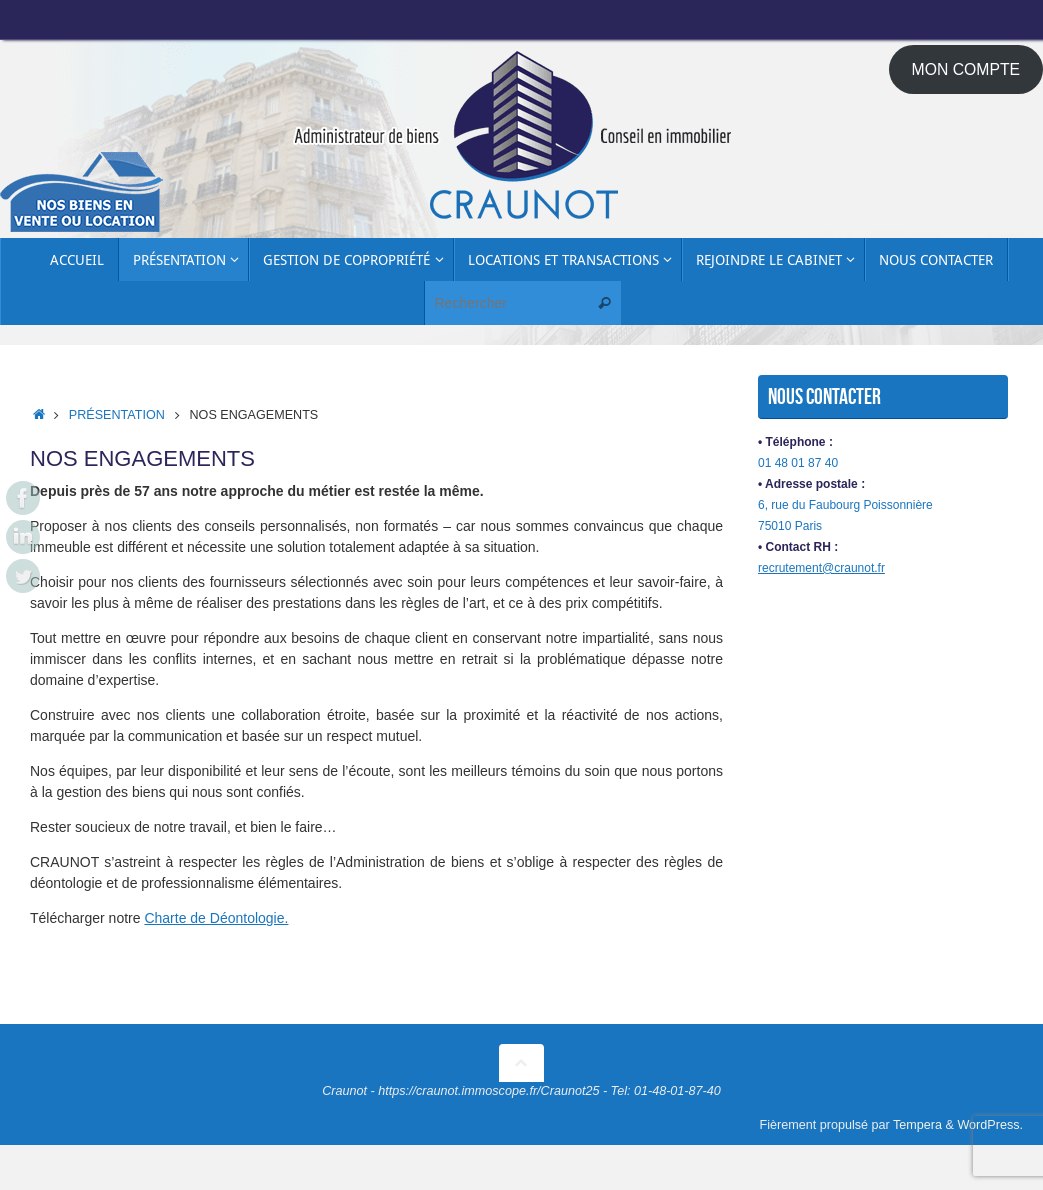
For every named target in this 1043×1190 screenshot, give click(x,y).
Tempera (917, 1125)
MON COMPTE (966, 69)
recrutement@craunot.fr (821, 568)
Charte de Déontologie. (216, 918)
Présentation (117, 415)
